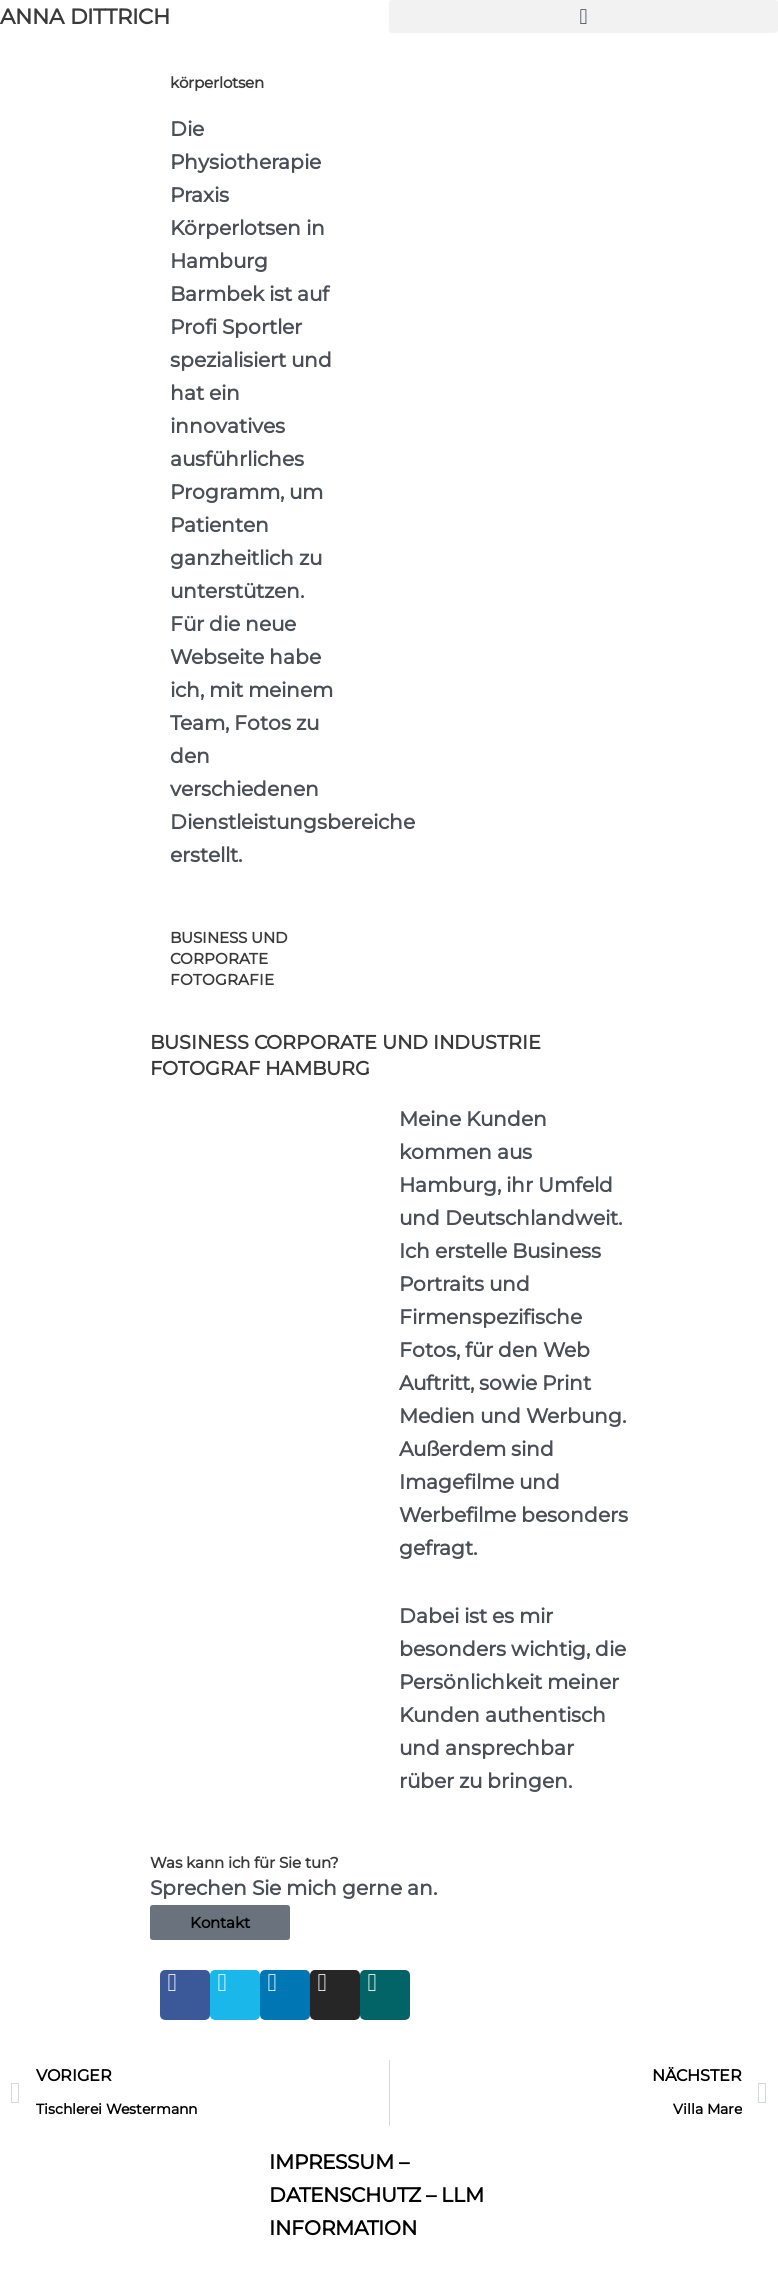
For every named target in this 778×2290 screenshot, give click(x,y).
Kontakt (220, 1922)
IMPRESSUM (331, 2162)
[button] (583, 16)
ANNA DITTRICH (85, 16)
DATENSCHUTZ (345, 2195)
